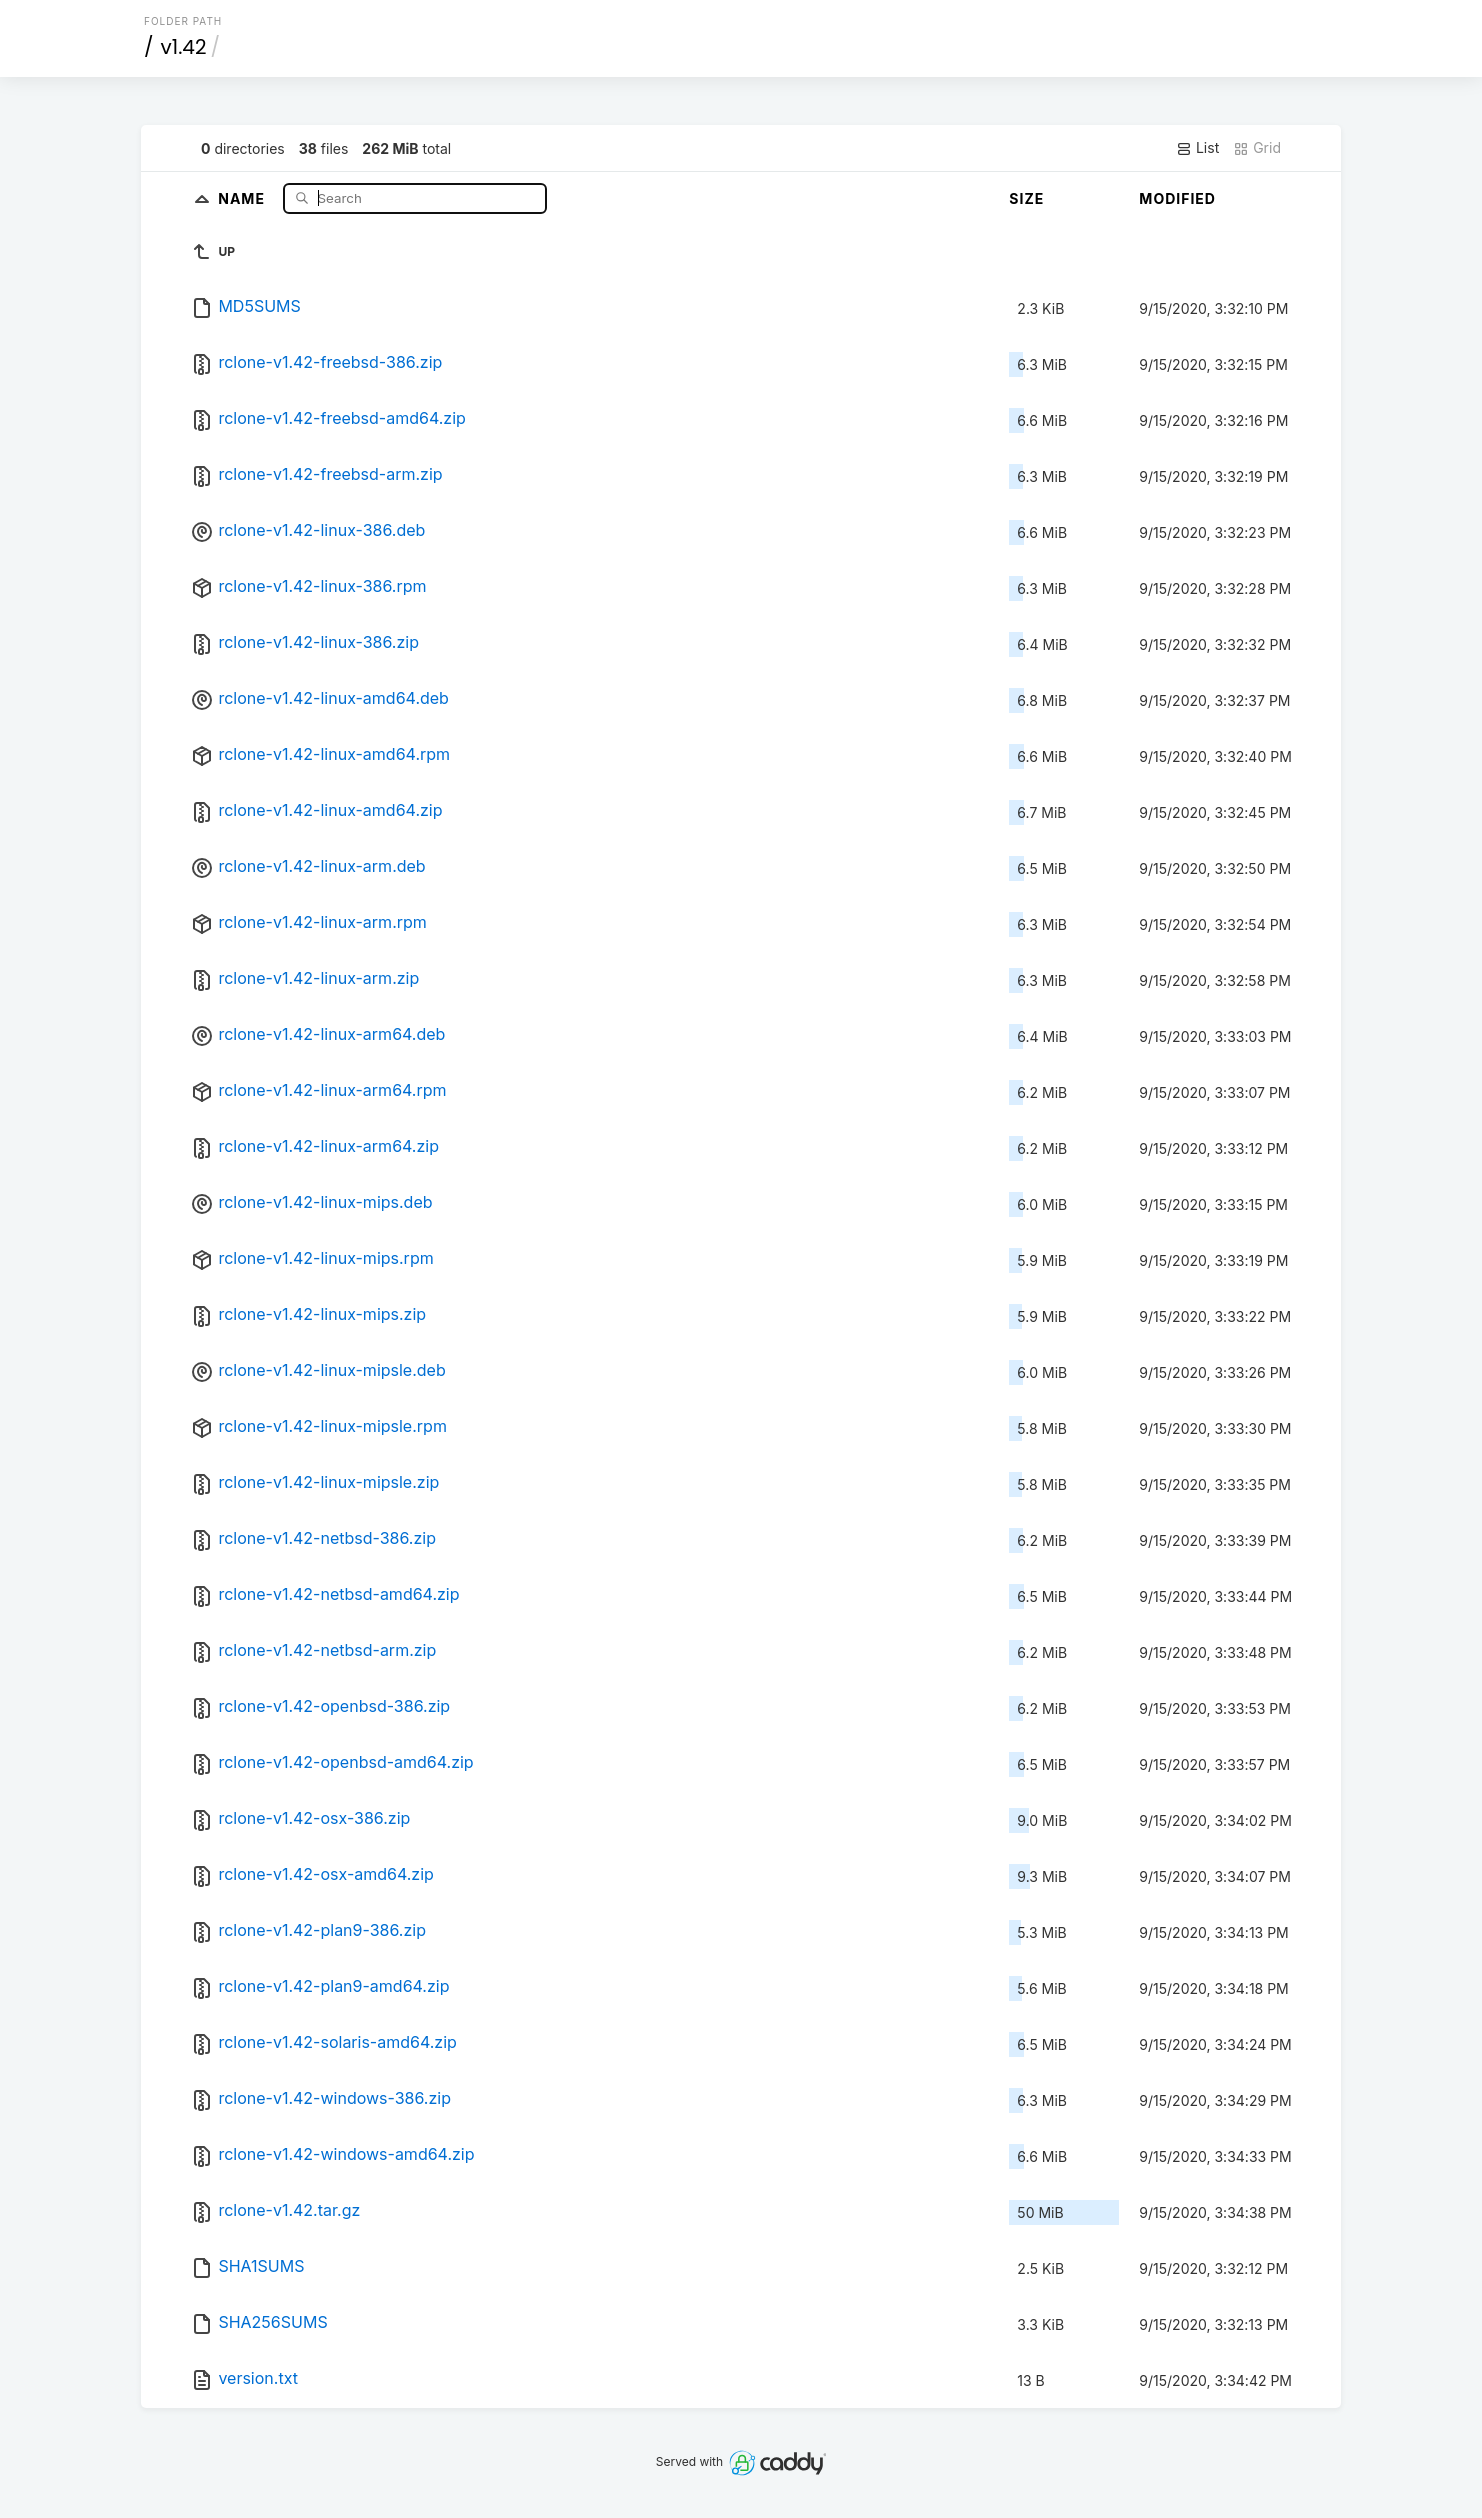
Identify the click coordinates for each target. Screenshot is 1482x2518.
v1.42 (184, 47)
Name (243, 197)
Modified (1177, 198)
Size (1026, 198)
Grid (1257, 148)
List (1197, 148)
